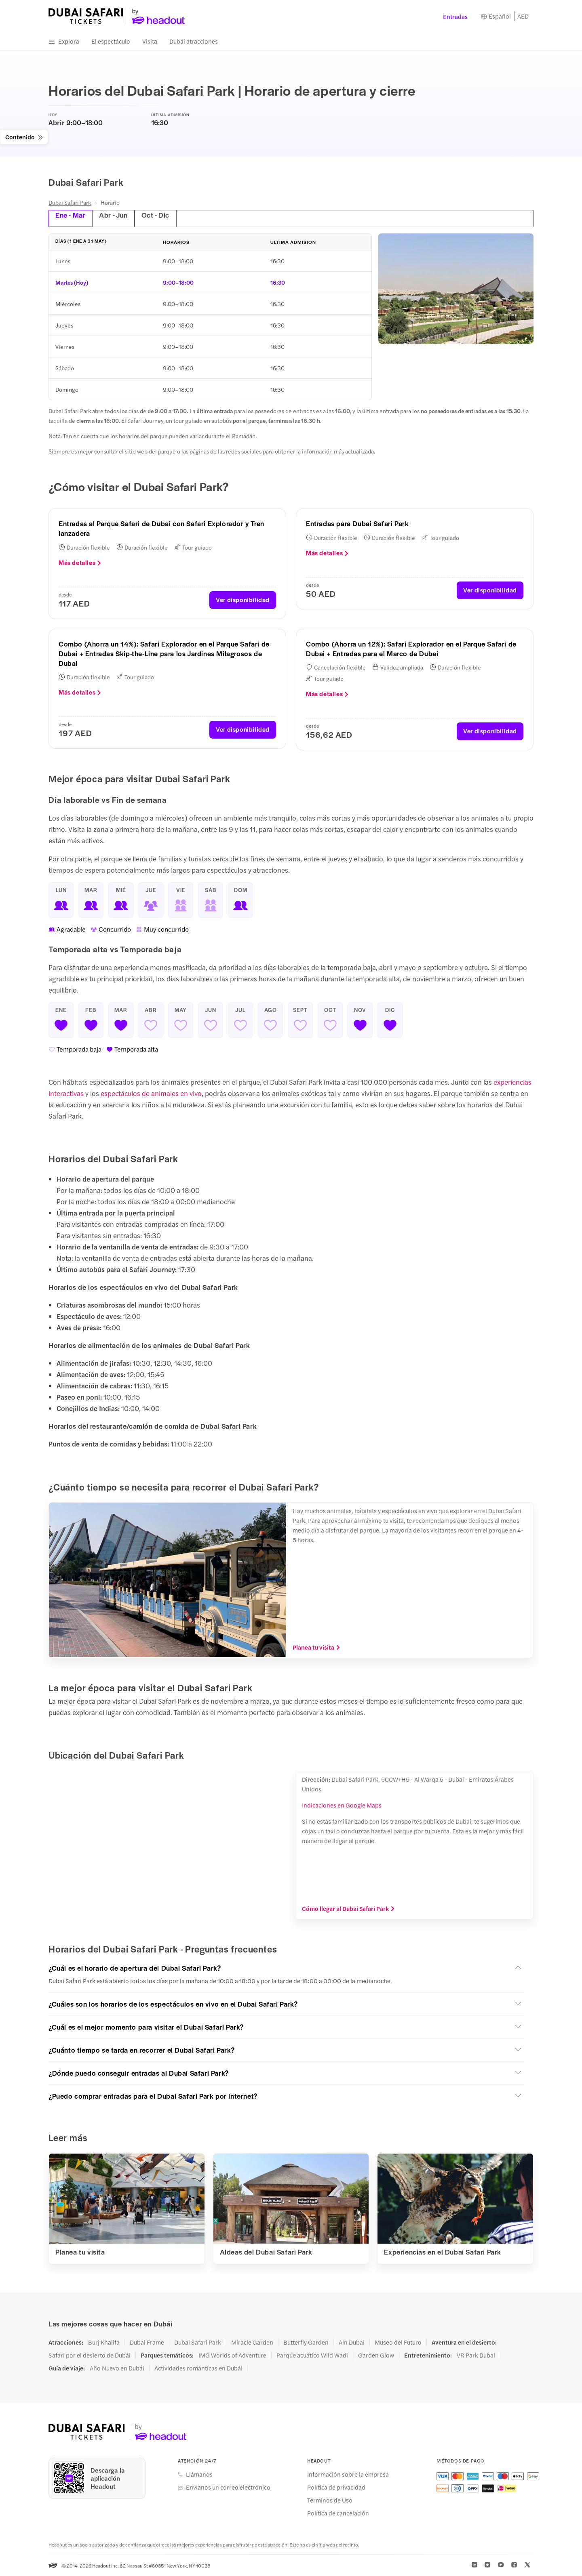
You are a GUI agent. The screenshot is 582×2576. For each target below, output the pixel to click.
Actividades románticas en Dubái (198, 2368)
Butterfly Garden (306, 2342)
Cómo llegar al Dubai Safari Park (348, 1908)
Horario (110, 202)
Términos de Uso (329, 2500)
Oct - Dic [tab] (153, 215)
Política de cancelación (338, 2513)
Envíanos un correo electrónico (228, 2487)
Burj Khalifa (104, 2342)
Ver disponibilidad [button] (243, 599)
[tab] (354, 218)
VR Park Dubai (476, 2355)
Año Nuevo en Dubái (117, 2368)
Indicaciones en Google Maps (342, 1804)
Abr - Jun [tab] (112, 215)
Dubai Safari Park (69, 202)
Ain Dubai (352, 2342)
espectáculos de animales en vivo (151, 1093)
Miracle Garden (252, 2342)
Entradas (455, 16)
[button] (286, 1967)
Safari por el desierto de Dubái (89, 2355)
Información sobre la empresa (348, 2474)
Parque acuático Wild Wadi (312, 2355)
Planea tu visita (316, 1647)
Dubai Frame (147, 2342)
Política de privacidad (336, 2487)
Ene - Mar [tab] (70, 215)
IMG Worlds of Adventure (232, 2355)
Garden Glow (376, 2355)
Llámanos (199, 2474)
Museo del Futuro (398, 2342)
